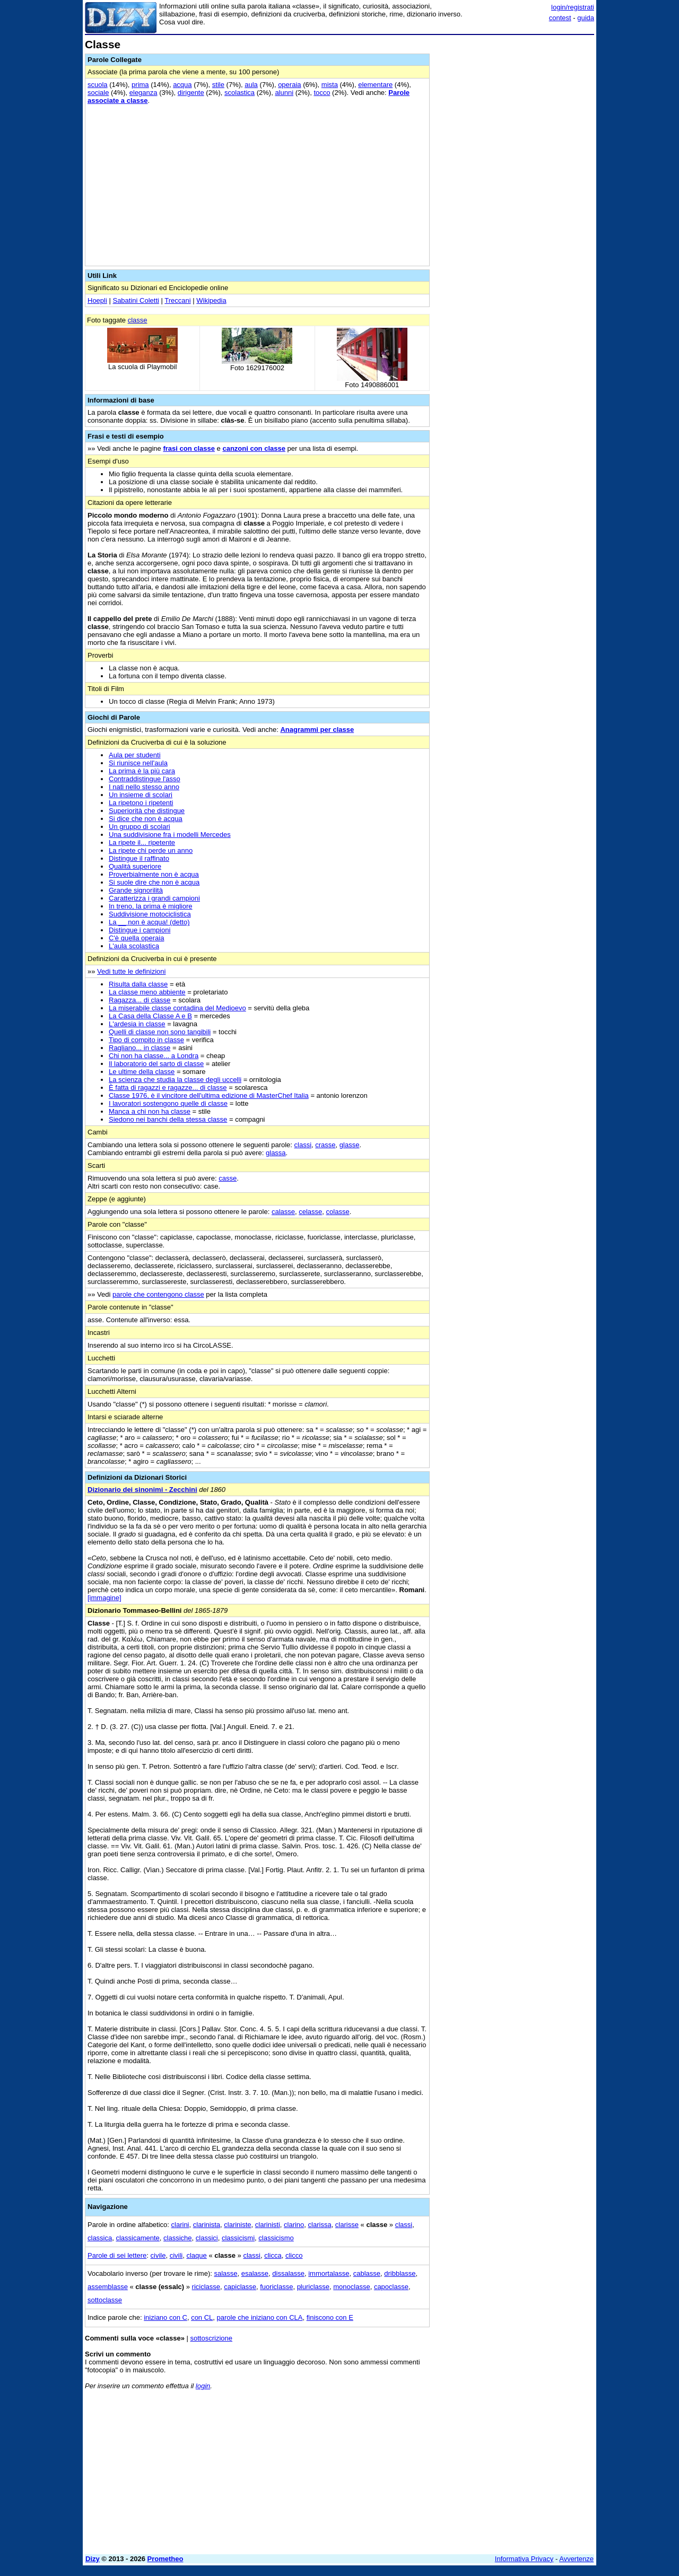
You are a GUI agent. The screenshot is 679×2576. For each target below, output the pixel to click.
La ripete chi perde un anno (151, 850)
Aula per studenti (135, 755)
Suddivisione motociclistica (150, 914)
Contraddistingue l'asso (144, 779)
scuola (98, 85)
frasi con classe (189, 448)
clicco (294, 2255)
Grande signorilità (136, 890)
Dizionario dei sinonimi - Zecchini (142, 1490)
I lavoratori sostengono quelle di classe (168, 1103)
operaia (289, 85)
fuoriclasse (276, 2287)
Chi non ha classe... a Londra (153, 1056)
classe (137, 320)
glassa (276, 1153)
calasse (283, 1212)
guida (585, 18)
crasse (325, 1145)
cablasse (366, 2273)
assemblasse (108, 2287)
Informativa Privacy (524, 2559)
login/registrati (572, 7)
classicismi (238, 2238)
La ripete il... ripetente (142, 842)
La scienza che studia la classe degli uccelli (175, 1080)
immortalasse (328, 2273)
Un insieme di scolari (140, 795)
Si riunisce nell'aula (138, 763)
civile (158, 2255)
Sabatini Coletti (135, 300)
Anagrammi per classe (317, 729)
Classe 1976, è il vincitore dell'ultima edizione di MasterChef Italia (209, 1095)
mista (329, 85)
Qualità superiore (135, 866)
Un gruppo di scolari (139, 827)
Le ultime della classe (142, 1072)
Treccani (177, 300)
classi (303, 1145)
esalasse (254, 2273)
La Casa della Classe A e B (150, 1016)
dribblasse (399, 2273)
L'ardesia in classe (137, 1024)
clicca (273, 2255)
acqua (182, 85)
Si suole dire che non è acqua (154, 882)
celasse (310, 1212)
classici (207, 2238)
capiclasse (240, 2287)
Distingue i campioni (139, 930)
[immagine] (104, 1598)
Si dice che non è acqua (145, 819)
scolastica (239, 93)
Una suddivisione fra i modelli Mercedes (170, 835)
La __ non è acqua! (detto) (149, 922)
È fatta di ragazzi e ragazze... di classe (168, 1087)
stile (218, 85)
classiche (177, 2238)
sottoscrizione (211, 2338)
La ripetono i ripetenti (141, 803)
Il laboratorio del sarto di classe (156, 1064)
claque (196, 2255)
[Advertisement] (514, 198)
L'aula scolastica (134, 946)
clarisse (347, 2225)
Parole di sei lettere (117, 2255)
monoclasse (351, 2287)
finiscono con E (330, 2317)
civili (176, 2255)
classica (100, 2238)
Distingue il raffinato (139, 858)
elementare (375, 85)
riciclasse (206, 2287)
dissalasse (288, 2273)
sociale (98, 93)
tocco (322, 93)
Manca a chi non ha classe (149, 1111)
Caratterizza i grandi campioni (154, 898)
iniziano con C (165, 2317)
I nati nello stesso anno (144, 787)
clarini (180, 2225)
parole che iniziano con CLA (260, 2317)
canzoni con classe (253, 448)
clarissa (320, 2225)
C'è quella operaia (136, 938)
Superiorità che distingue (147, 811)
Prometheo (165, 2559)
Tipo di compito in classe (146, 1040)
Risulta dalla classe (138, 984)
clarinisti (267, 2225)
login (203, 2386)
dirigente (191, 93)
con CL (202, 2317)
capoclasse (391, 2287)
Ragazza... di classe (139, 1000)
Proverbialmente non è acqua (154, 874)
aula (251, 85)
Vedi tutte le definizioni (131, 971)
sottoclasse (105, 2300)
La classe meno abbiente (147, 992)
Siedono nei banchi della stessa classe (168, 1119)
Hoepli (97, 300)
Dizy (92, 2559)
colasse (338, 1212)
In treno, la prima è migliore (151, 906)
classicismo (275, 2238)
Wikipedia (211, 300)
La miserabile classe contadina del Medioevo (177, 1008)
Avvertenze (576, 2559)
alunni (284, 93)
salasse (225, 2273)
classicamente (137, 2238)
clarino (294, 2225)
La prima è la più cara (142, 771)
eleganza (143, 93)
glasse (350, 1145)
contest (560, 18)
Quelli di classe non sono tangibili (160, 1032)
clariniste (237, 2225)
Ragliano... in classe (139, 1048)
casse (228, 1178)
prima (140, 85)
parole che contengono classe (158, 1294)
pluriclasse (313, 2287)
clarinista (206, 2225)
